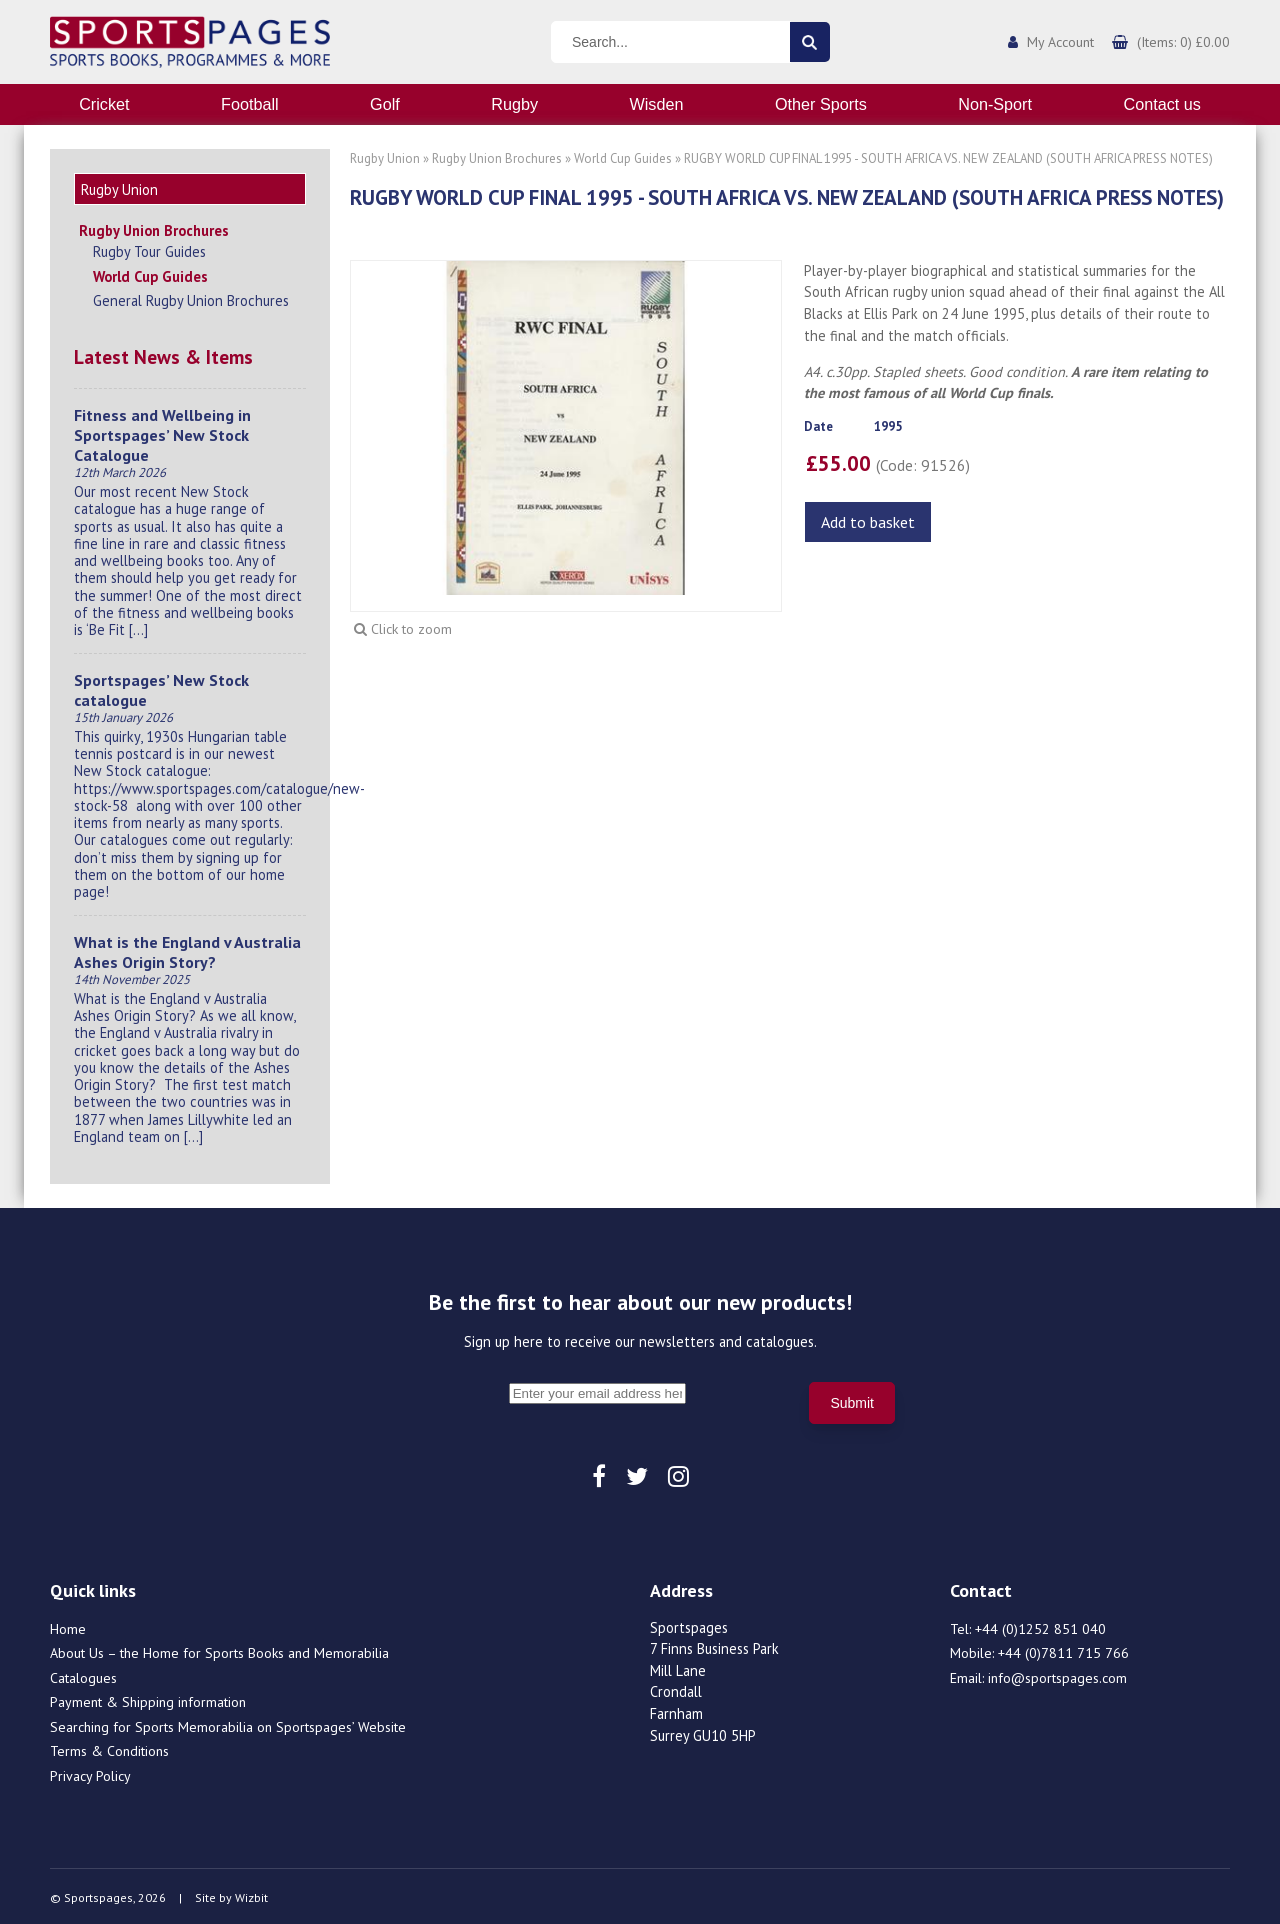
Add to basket (868, 522)
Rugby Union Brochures (154, 227)
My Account (1060, 42)
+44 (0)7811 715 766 (1063, 1650)
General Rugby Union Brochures (191, 297)
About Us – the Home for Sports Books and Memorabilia (219, 1650)
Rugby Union (385, 158)
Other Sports (821, 104)
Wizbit (251, 1894)
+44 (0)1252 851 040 (1040, 1626)
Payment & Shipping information (148, 1699)
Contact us (1161, 104)
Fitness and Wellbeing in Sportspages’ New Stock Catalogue (162, 432)
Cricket (104, 104)
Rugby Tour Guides (149, 248)
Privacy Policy (90, 1773)
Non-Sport (995, 104)
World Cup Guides (150, 273)
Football (250, 104)
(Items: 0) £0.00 (1183, 42)
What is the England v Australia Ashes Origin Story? (187, 949)
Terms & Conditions (109, 1748)
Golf (385, 104)
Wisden (657, 104)
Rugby (514, 104)
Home (68, 1626)
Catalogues (83, 1675)
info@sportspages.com (1057, 1675)
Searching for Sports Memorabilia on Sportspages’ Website (228, 1724)
